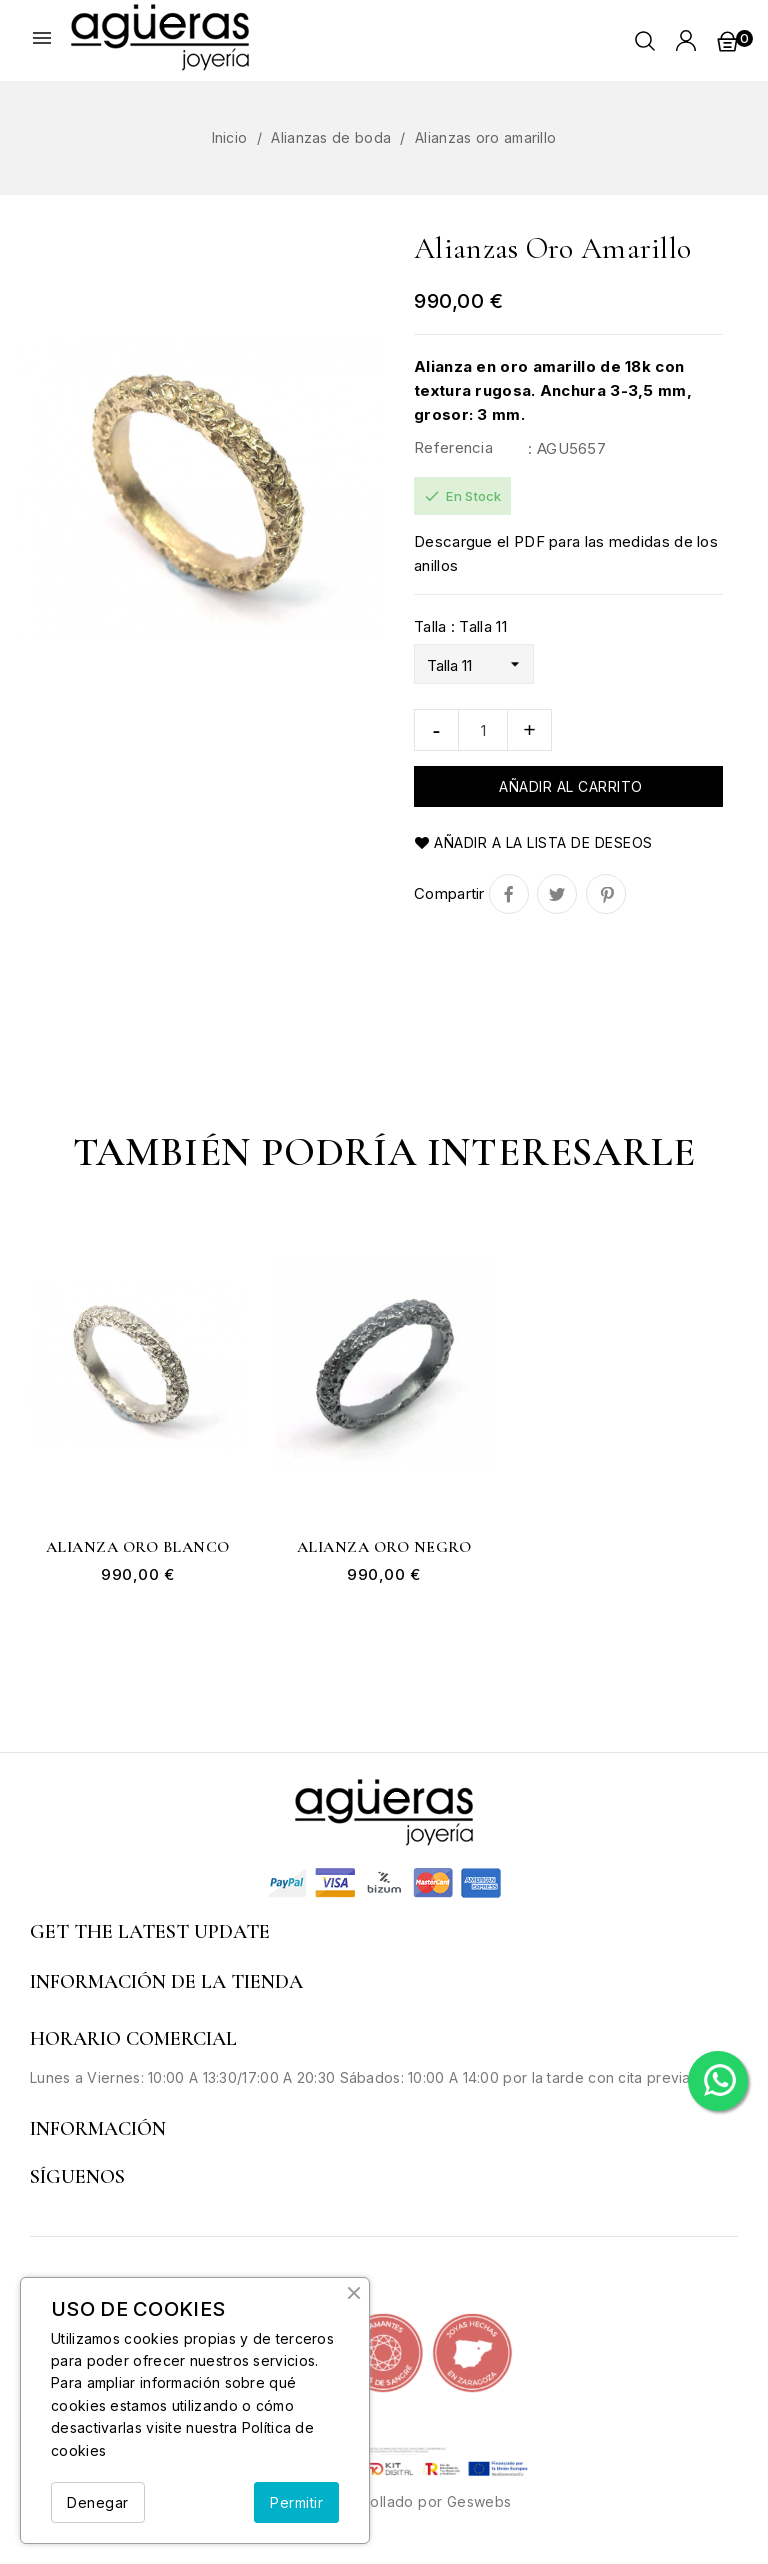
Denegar (98, 2502)
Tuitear (557, 894)
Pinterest (606, 894)
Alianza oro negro (384, 1548)
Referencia (453, 447)
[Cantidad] (483, 730)
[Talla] (474, 664)
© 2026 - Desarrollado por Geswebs (383, 2501)
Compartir (509, 894)
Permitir (296, 2502)
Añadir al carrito (569, 786)
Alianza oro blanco (138, 1548)
